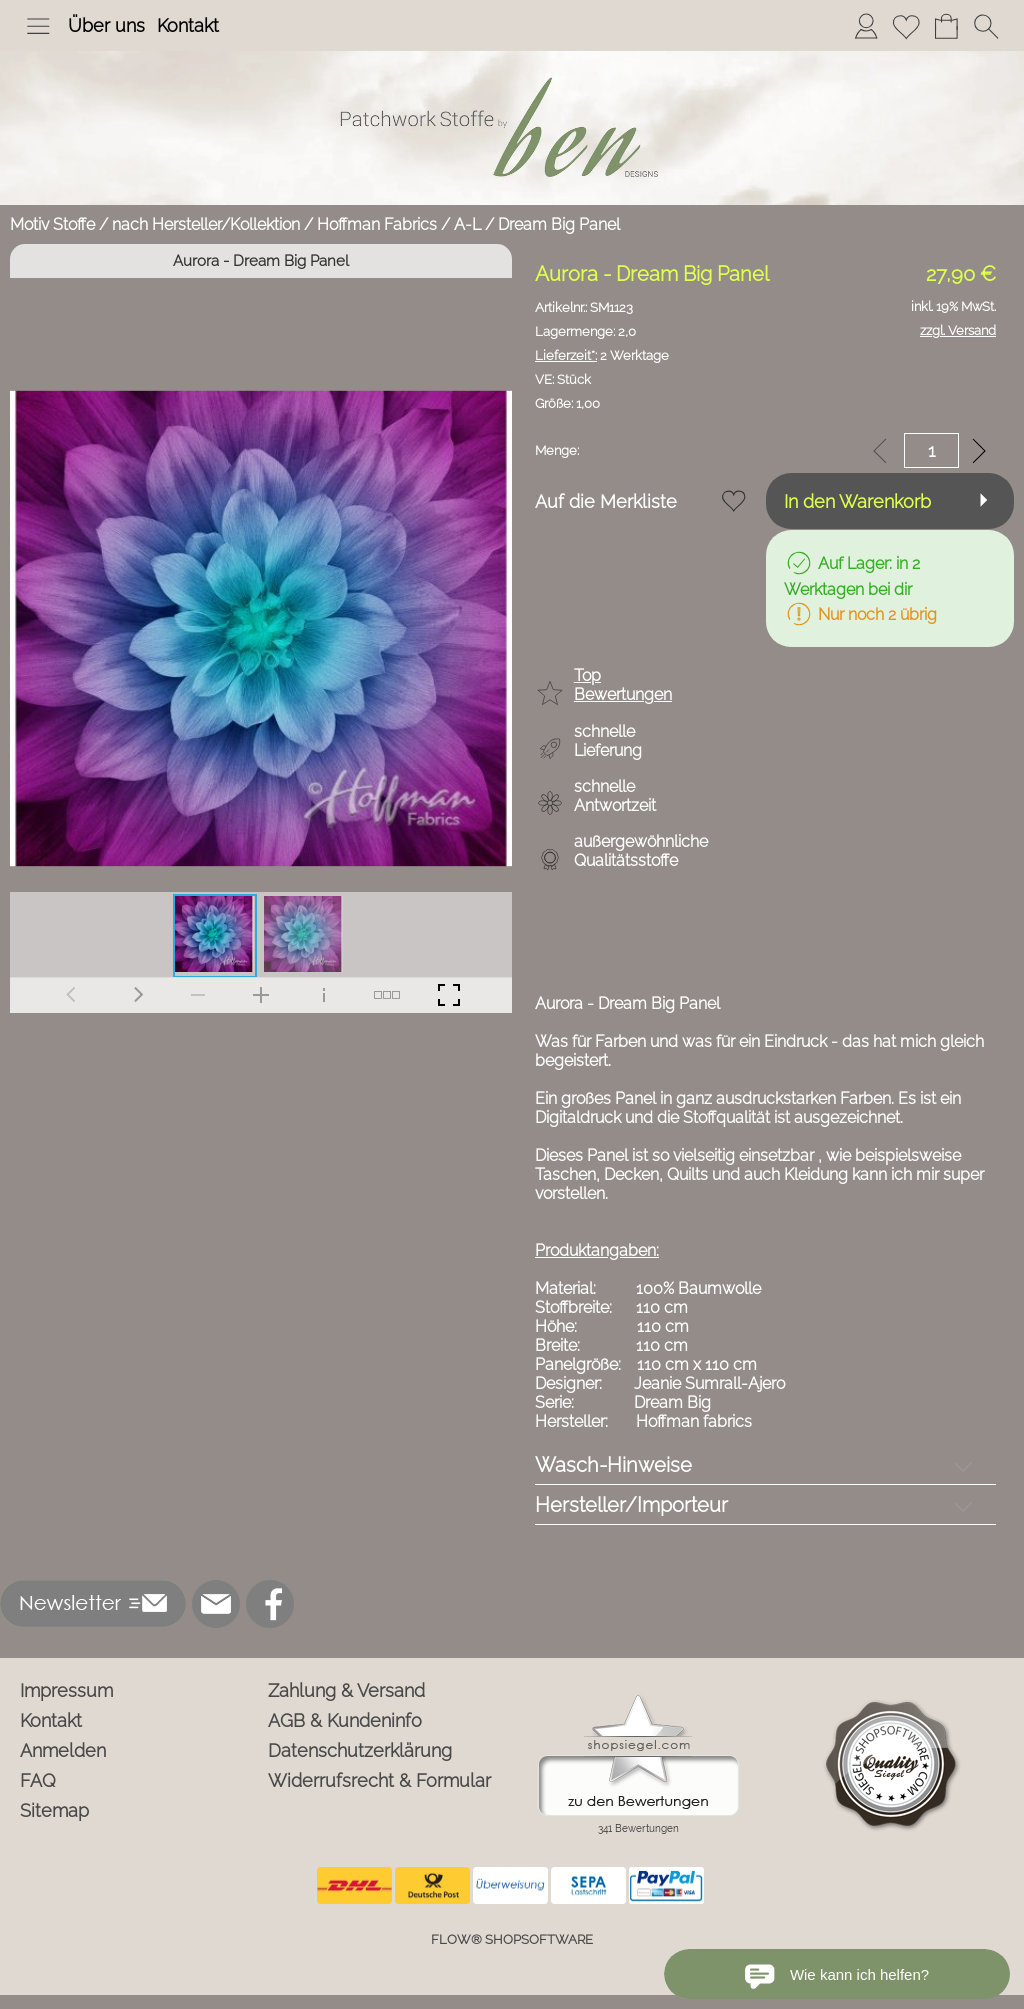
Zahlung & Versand (346, 1690)
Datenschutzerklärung (360, 1750)
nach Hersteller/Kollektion (206, 224)
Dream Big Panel (559, 224)
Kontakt (188, 25)
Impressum (66, 1690)
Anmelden (63, 1750)
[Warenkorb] (946, 26)
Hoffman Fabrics (377, 224)
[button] (38, 26)
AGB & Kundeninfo (345, 1720)
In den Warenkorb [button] (857, 501)
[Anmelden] (866, 26)
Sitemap (54, 1810)
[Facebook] (270, 1604)
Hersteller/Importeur (631, 1505)
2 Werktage (602, 355)
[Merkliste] (906, 26)
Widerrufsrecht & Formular (379, 1780)
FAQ (38, 1780)
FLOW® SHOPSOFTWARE (512, 1939)
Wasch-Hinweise (613, 1465)
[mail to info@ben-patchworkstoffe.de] (216, 1604)
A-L (467, 224)
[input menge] (931, 450)
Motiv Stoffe (52, 224)
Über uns (106, 25)
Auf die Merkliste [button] (606, 501)
